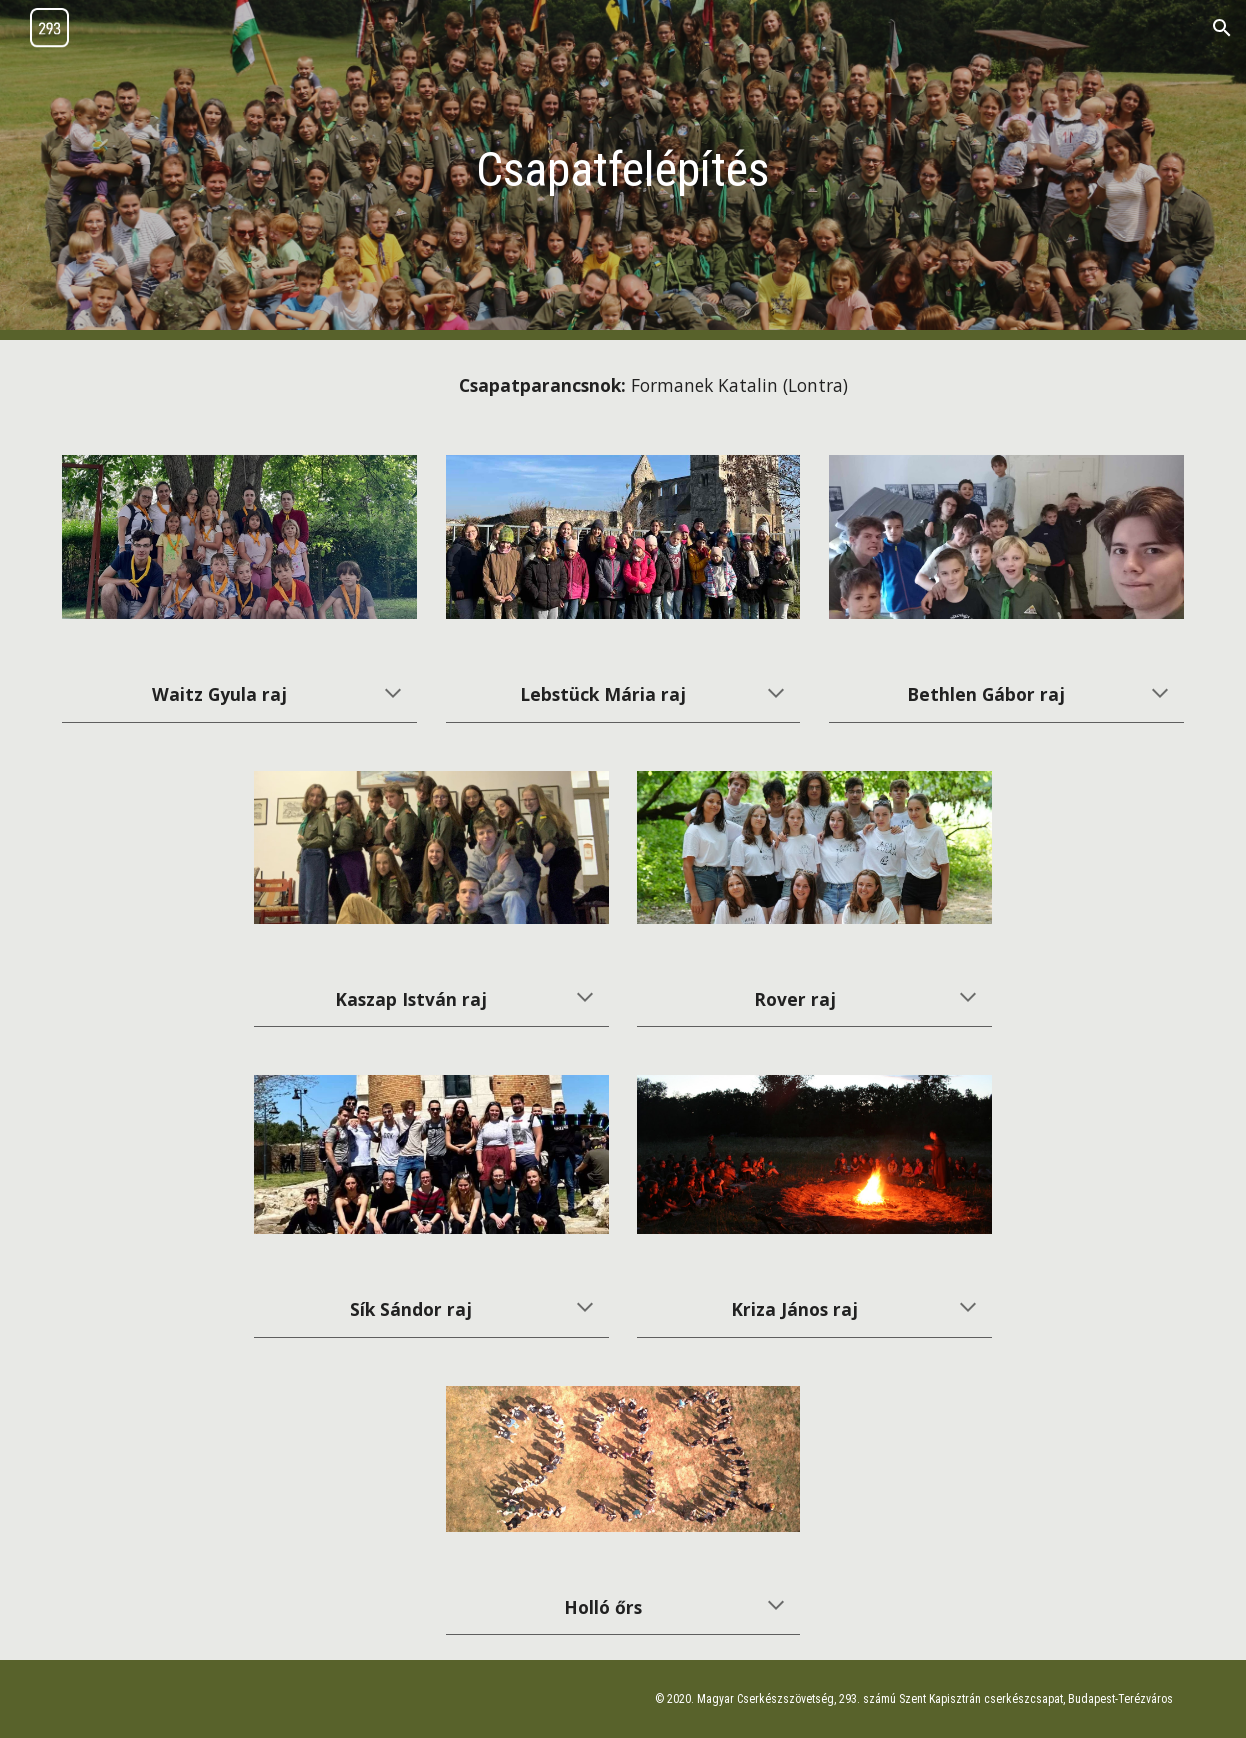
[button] (1222, 28)
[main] (623, 170)
